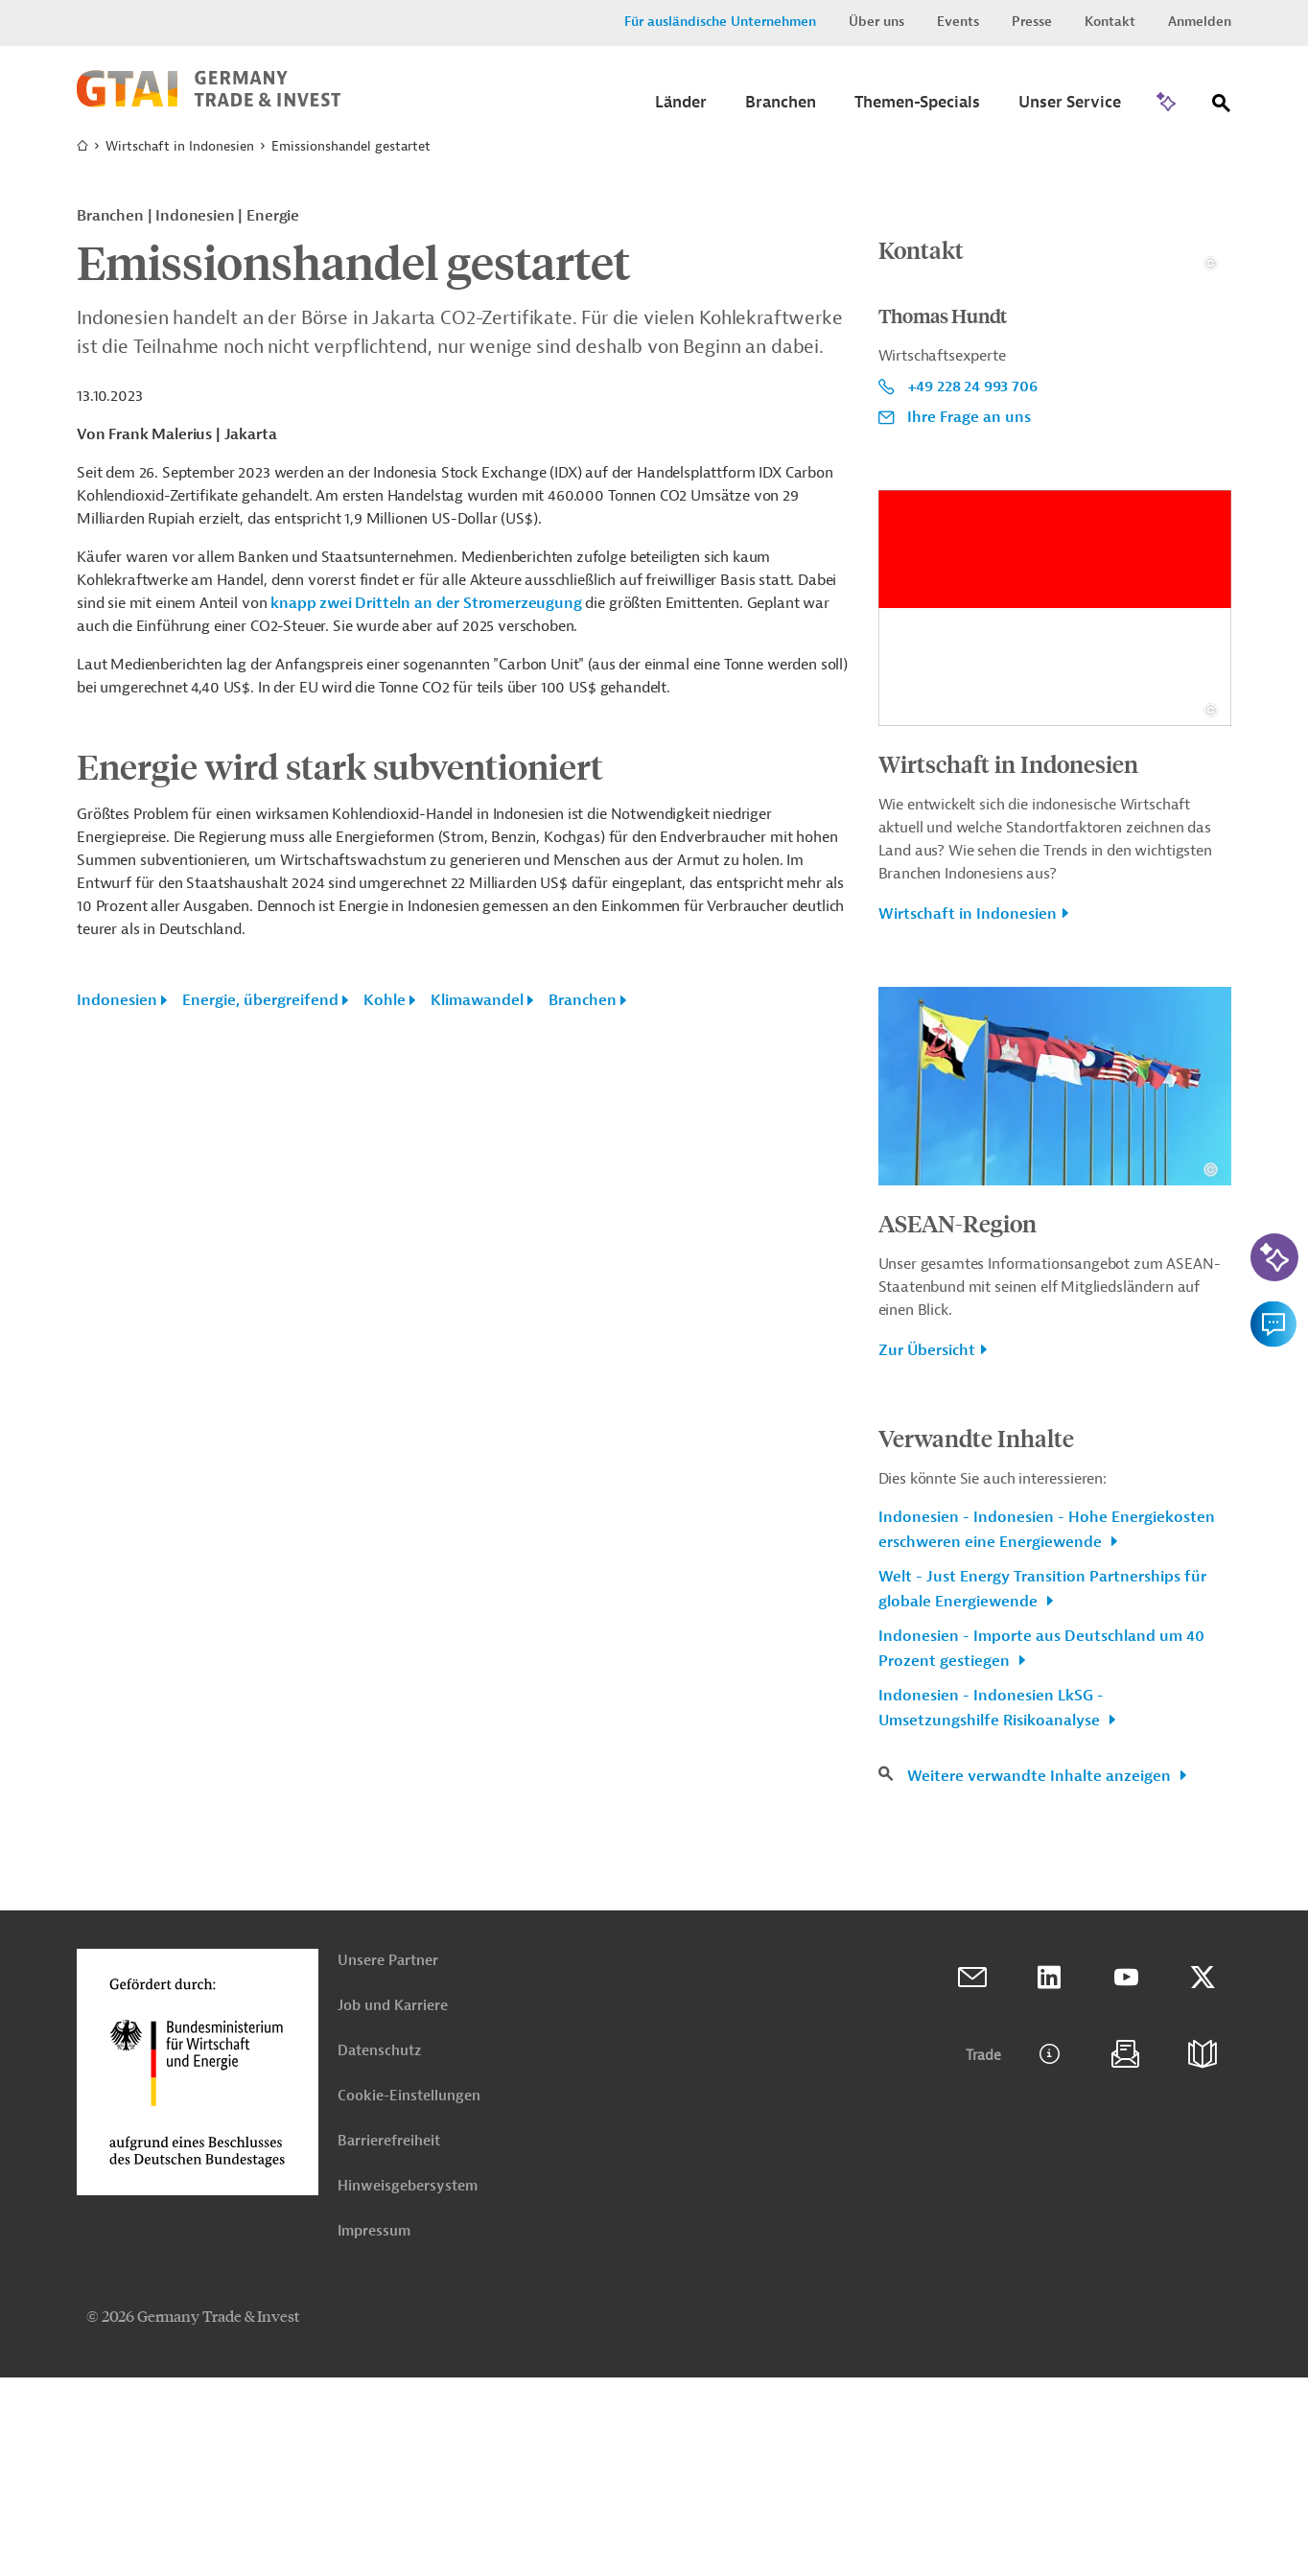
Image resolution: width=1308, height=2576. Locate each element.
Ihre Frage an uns (969, 615)
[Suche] (1221, 107)
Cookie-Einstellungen (409, 2294)
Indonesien (117, 1000)
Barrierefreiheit (389, 2339)
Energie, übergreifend (260, 1000)
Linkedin (1049, 2176)
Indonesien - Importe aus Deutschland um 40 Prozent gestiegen (1041, 1847)
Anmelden (1199, 21)
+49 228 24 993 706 (972, 585)
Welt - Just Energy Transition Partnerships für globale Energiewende (1042, 1788)
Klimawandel (477, 1000)
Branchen (583, 1000)
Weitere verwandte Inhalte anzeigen (1041, 1974)
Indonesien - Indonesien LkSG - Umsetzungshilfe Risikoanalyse (991, 1907)
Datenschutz (379, 2249)
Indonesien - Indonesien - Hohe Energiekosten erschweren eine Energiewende (1046, 1728)
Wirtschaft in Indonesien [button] (967, 1112)
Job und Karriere (393, 2204)
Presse (1032, 21)
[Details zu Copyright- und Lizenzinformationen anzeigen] (1211, 462)
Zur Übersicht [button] (926, 1548)
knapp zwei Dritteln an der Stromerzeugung (425, 603)
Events (958, 21)
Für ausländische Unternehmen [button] (720, 21)
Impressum (374, 2430)
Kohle (384, 1000)
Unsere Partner (388, 2159)
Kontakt (1110, 21)
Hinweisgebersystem (408, 2385)
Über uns (876, 21)
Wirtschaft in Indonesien (179, 146)
